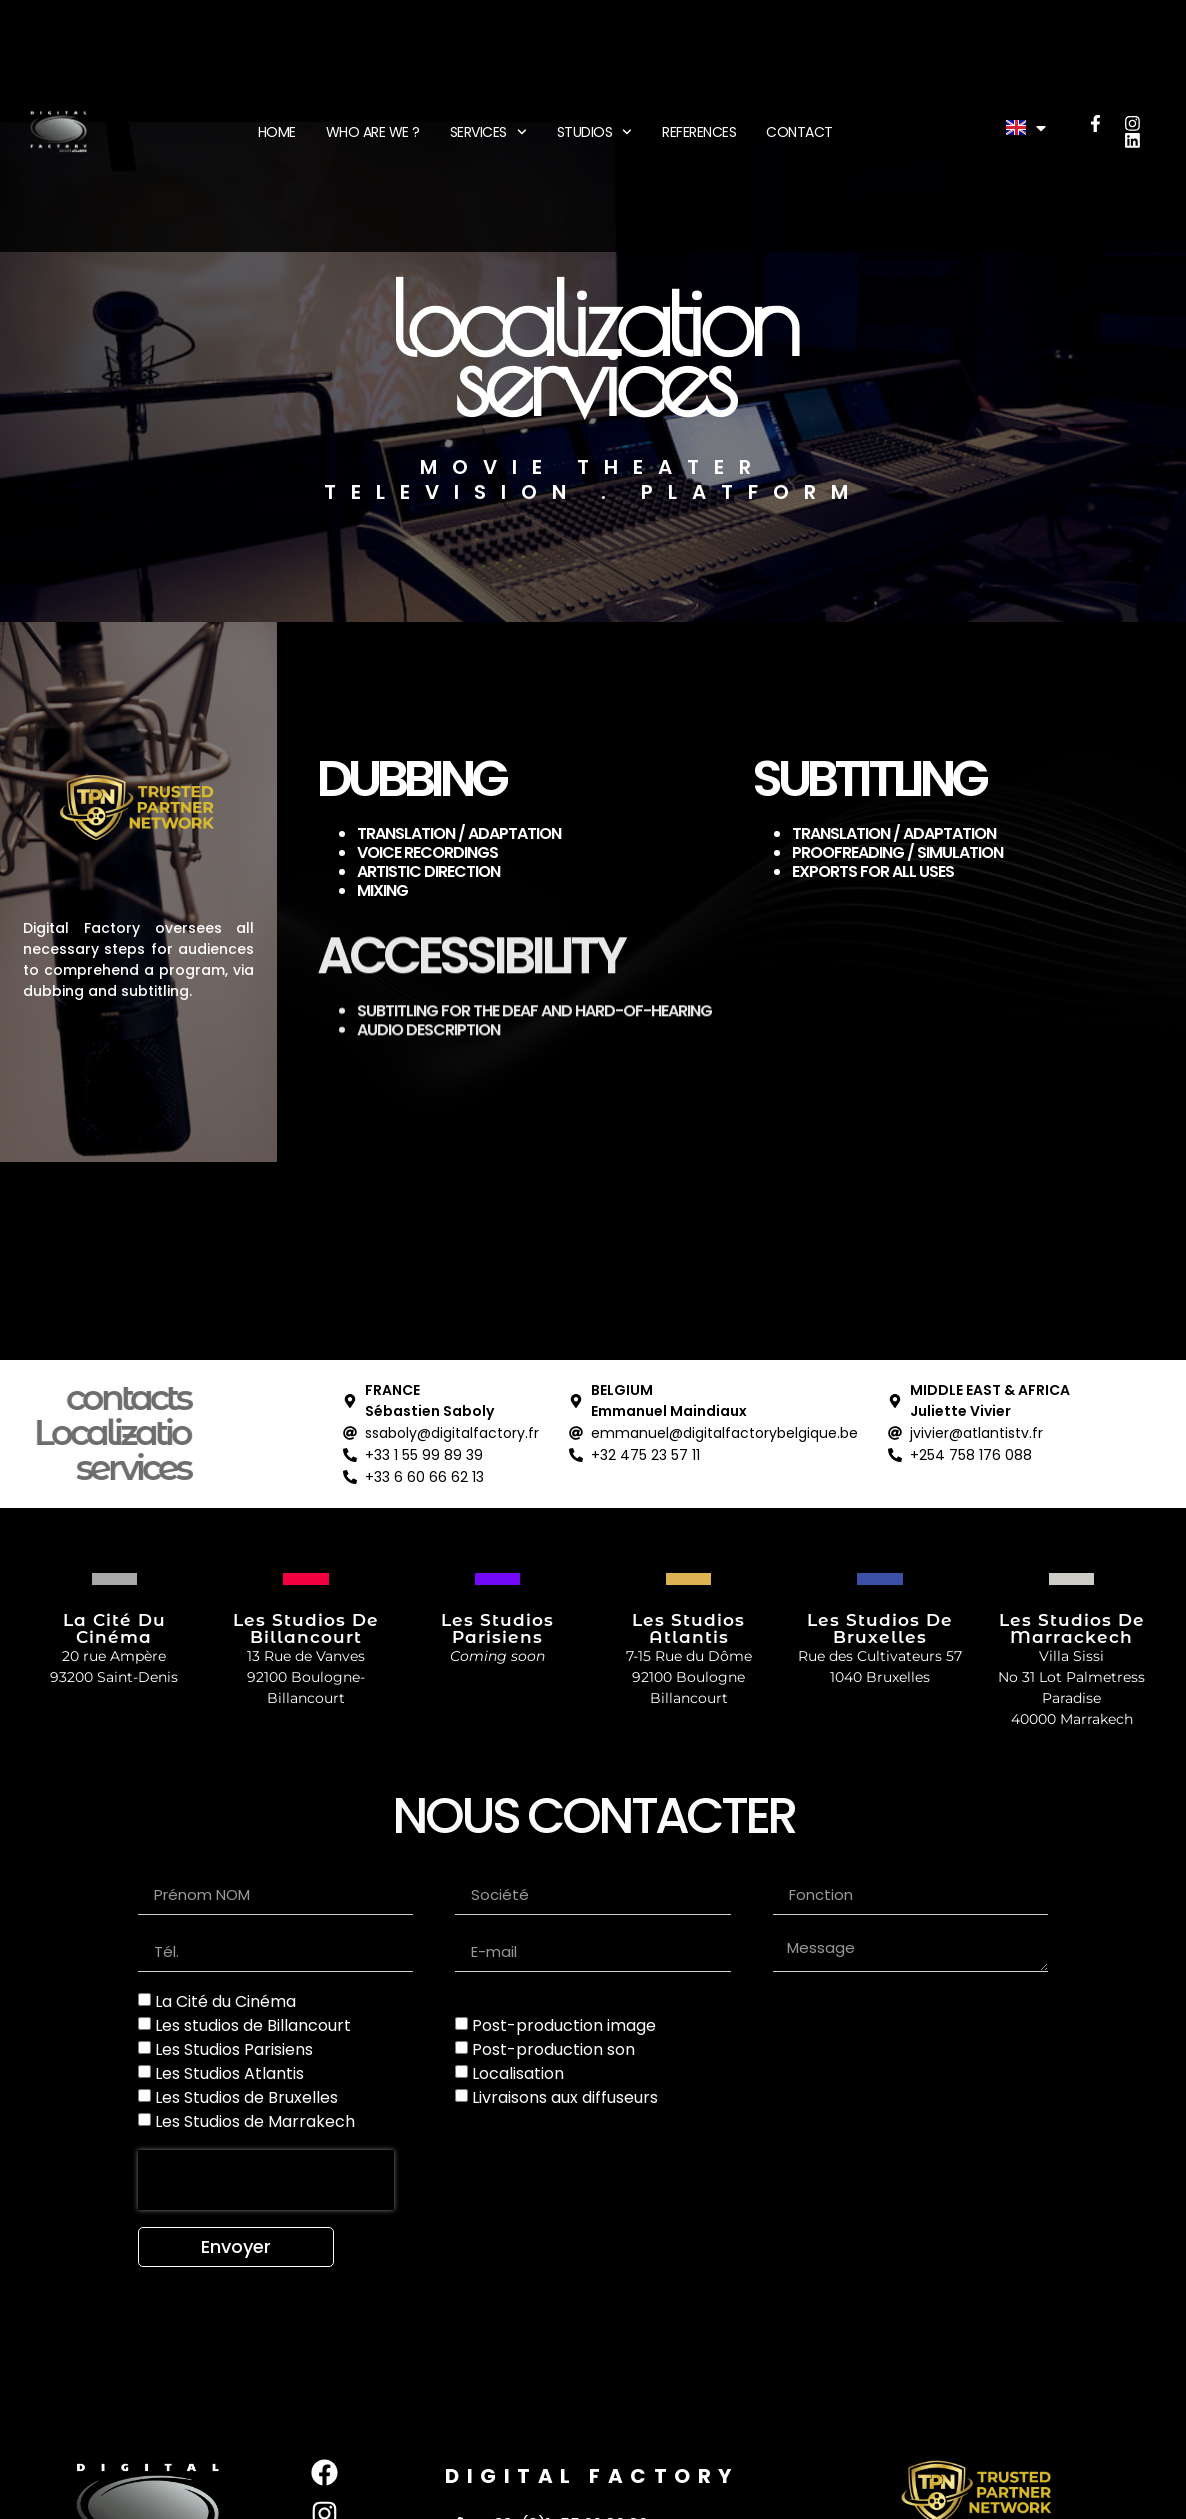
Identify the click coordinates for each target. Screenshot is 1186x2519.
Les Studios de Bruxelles (246, 2097)
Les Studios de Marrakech (255, 2121)
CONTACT (799, 132)
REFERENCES (699, 132)
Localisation (518, 2073)
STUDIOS (594, 132)
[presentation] (266, 2180)
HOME (277, 132)
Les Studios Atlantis (229, 2073)
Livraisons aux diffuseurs (565, 2097)
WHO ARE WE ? (373, 132)
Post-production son (553, 2049)
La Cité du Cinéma (225, 2001)
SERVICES (488, 132)
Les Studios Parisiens (234, 2049)
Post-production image (564, 2025)
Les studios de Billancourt (253, 2025)
